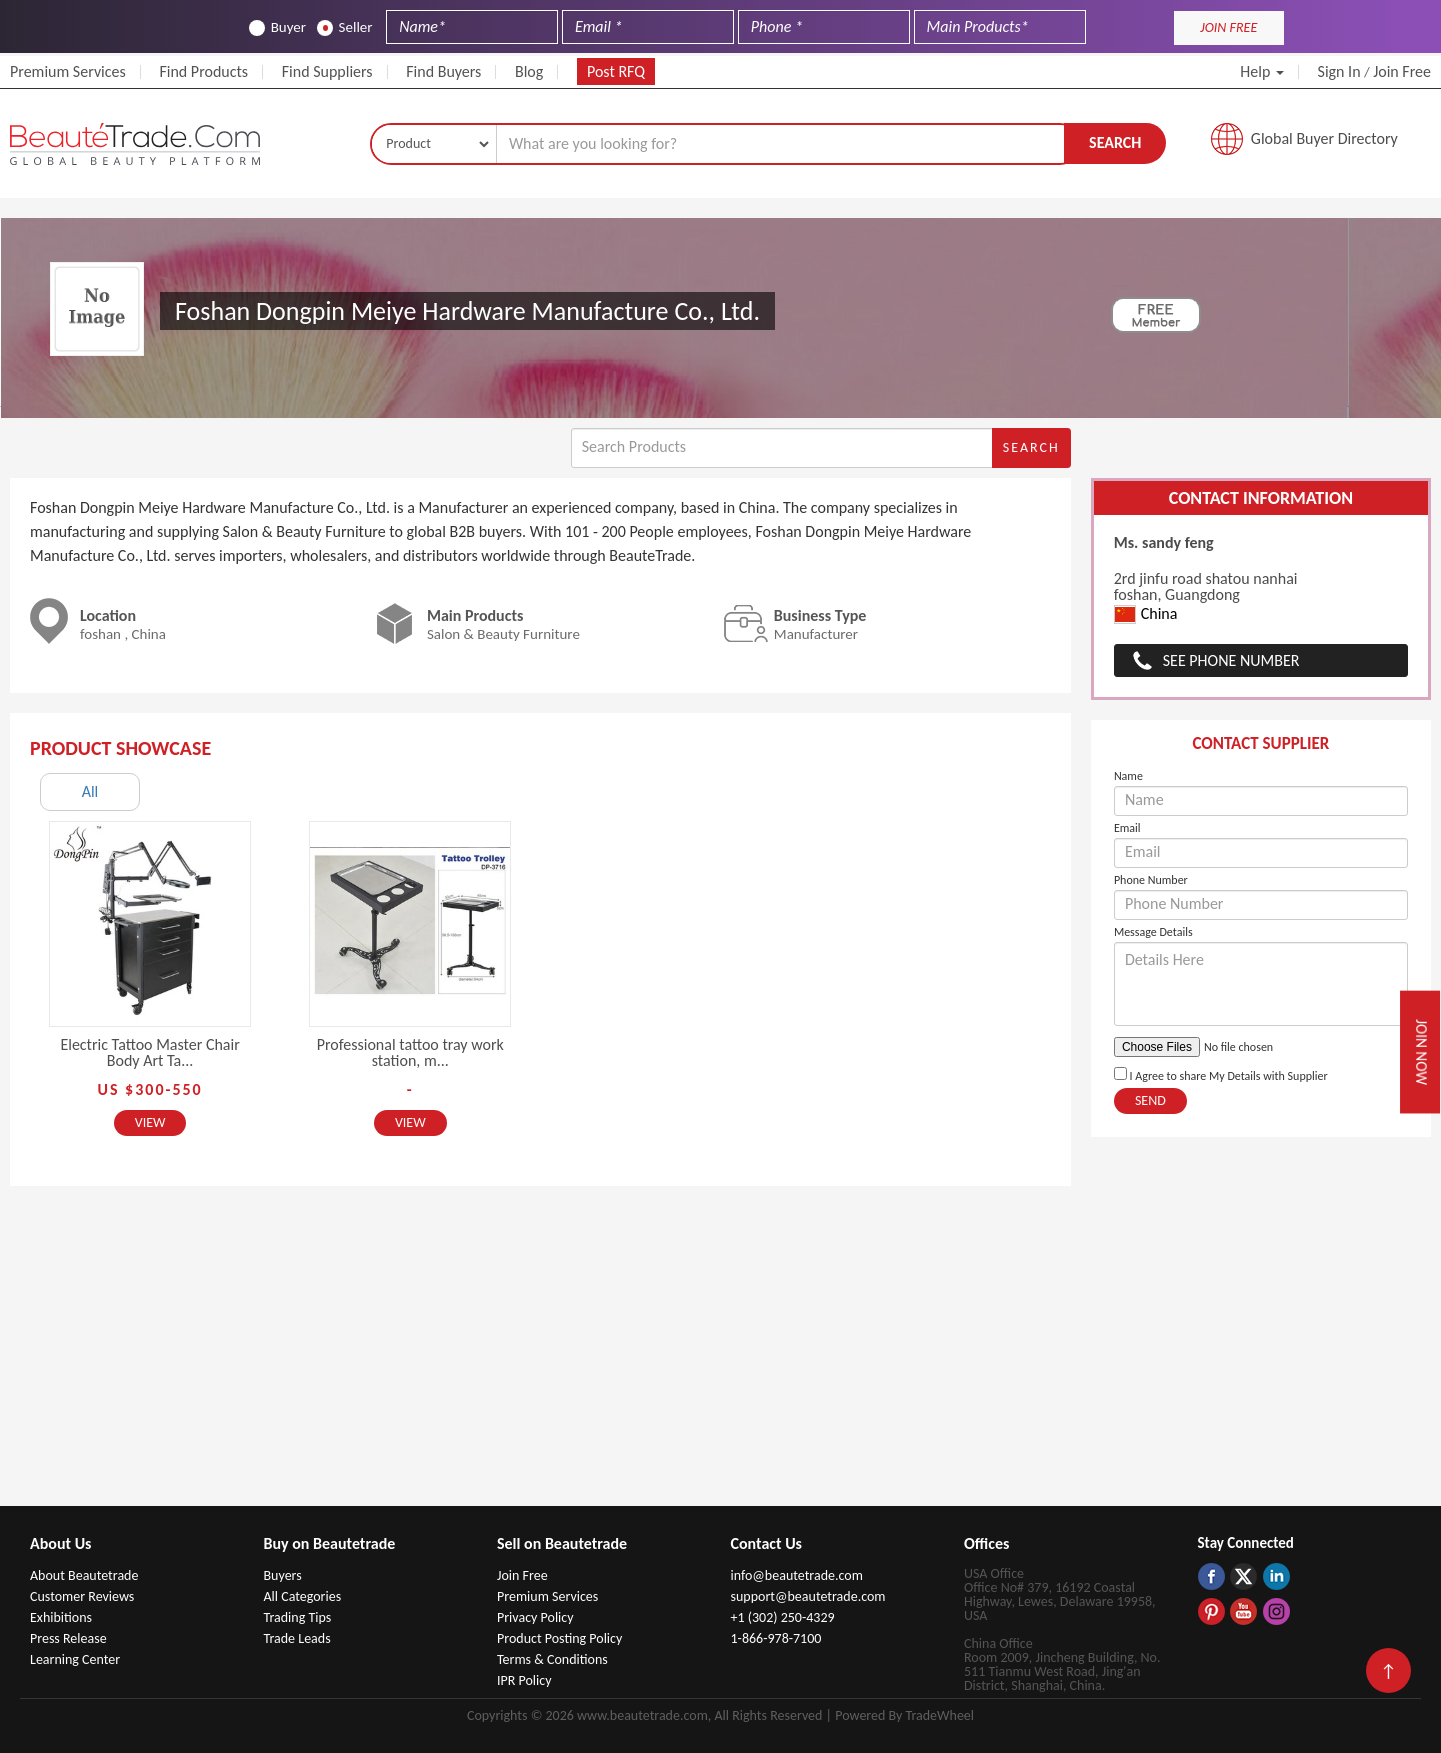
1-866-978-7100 (776, 1638)
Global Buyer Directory (1324, 138)
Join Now (1422, 1051)
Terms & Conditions (552, 1659)
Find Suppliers (327, 71)
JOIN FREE (1228, 27)
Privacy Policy (535, 1617)
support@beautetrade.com (808, 1596)
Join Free (1402, 71)
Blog (529, 71)
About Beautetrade (84, 1575)
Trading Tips (298, 1617)
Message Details (1153, 932)
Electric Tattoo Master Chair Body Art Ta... (149, 1052)
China (1146, 614)
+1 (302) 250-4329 (783, 1617)
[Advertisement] (721, 1356)
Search (1115, 142)
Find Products (203, 71)
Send (1150, 1100)
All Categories (303, 1596)
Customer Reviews (82, 1596)
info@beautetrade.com (797, 1575)
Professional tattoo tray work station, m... (410, 1052)
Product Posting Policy (559, 1638)
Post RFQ (616, 71)
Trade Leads (297, 1638)
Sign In (1339, 71)
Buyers (283, 1575)
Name (1128, 776)
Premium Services (68, 71)
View (150, 1122)
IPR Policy (524, 1680)
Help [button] (1262, 71)
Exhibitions (61, 1617)
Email (1127, 828)
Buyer (277, 27)
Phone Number (1151, 880)
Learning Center (75, 1659)
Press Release (68, 1638)
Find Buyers (443, 71)
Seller (345, 27)
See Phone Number (1231, 660)
